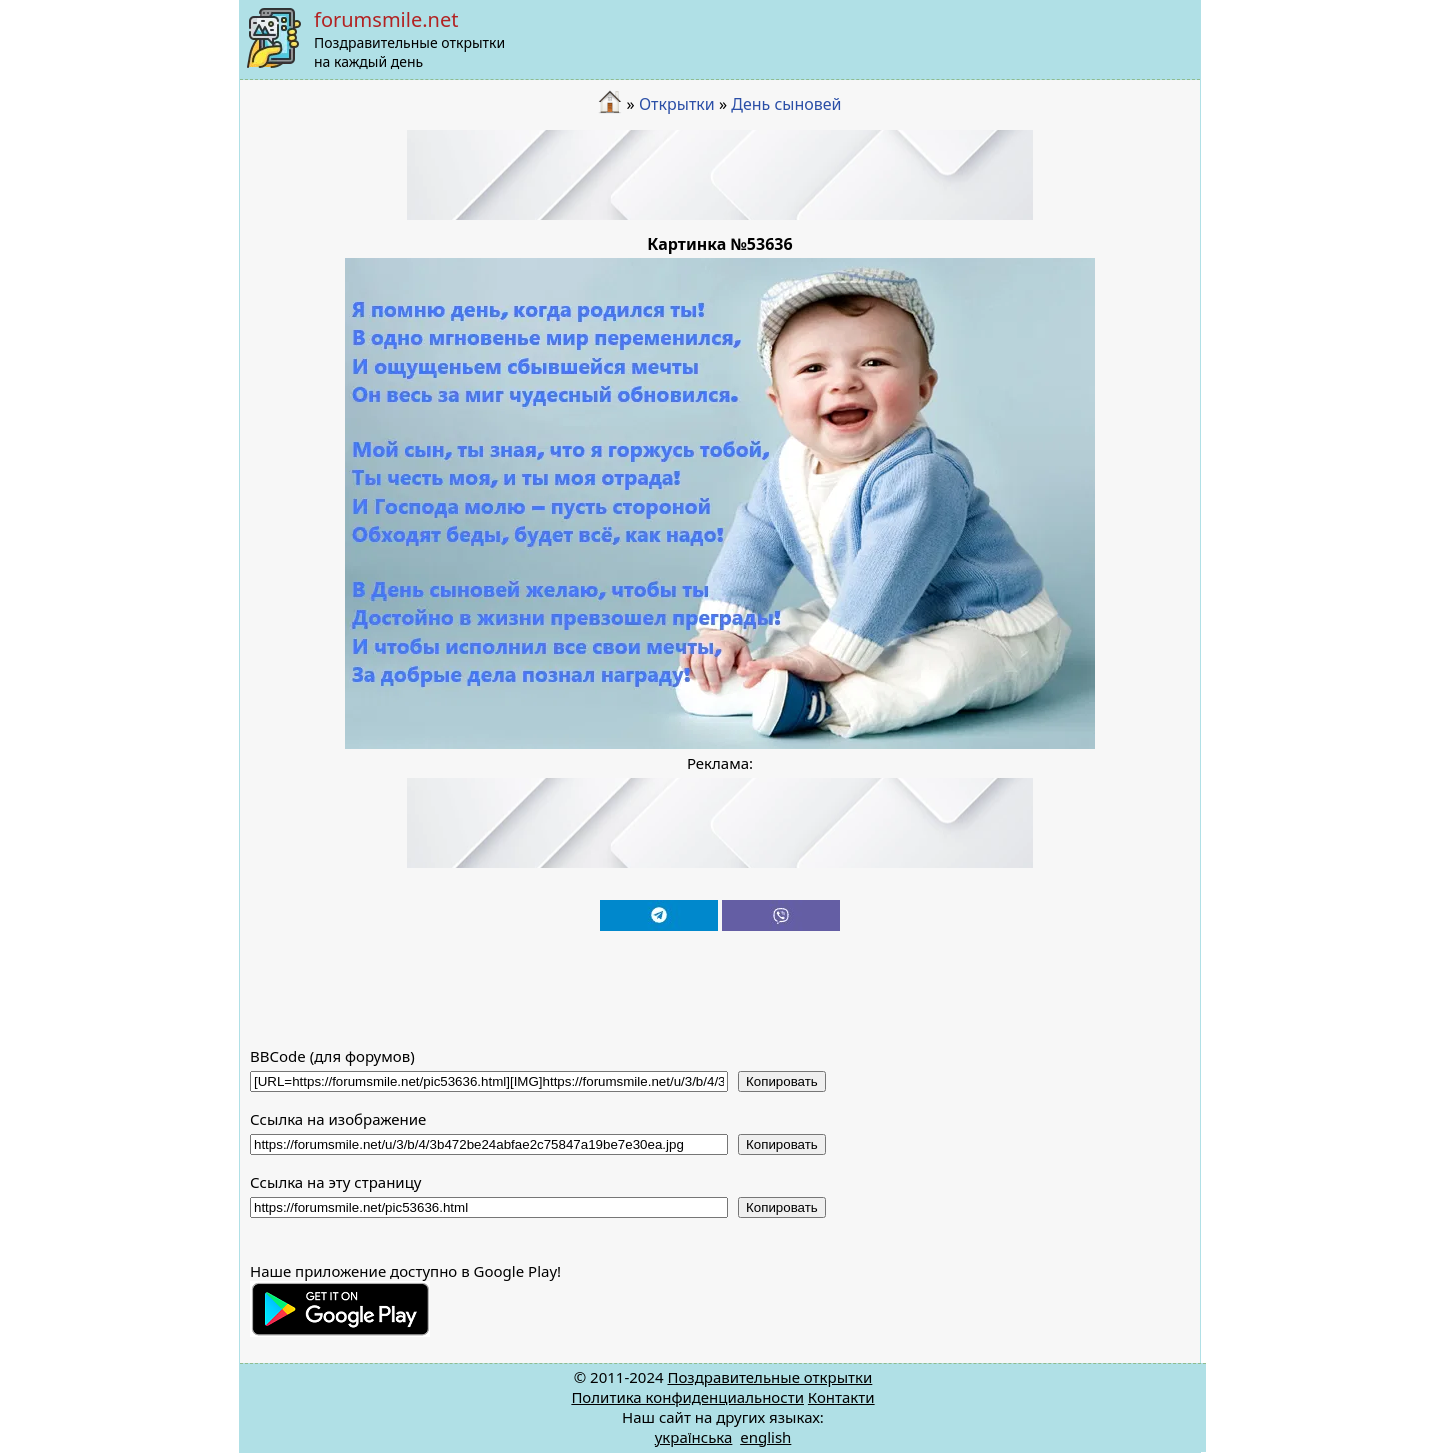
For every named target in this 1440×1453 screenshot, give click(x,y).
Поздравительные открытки (769, 1377)
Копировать (782, 1081)
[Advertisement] (720, 175)
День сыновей (786, 104)
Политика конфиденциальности (687, 1397)
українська (694, 1437)
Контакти (841, 1397)
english (765, 1437)
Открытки (677, 104)
